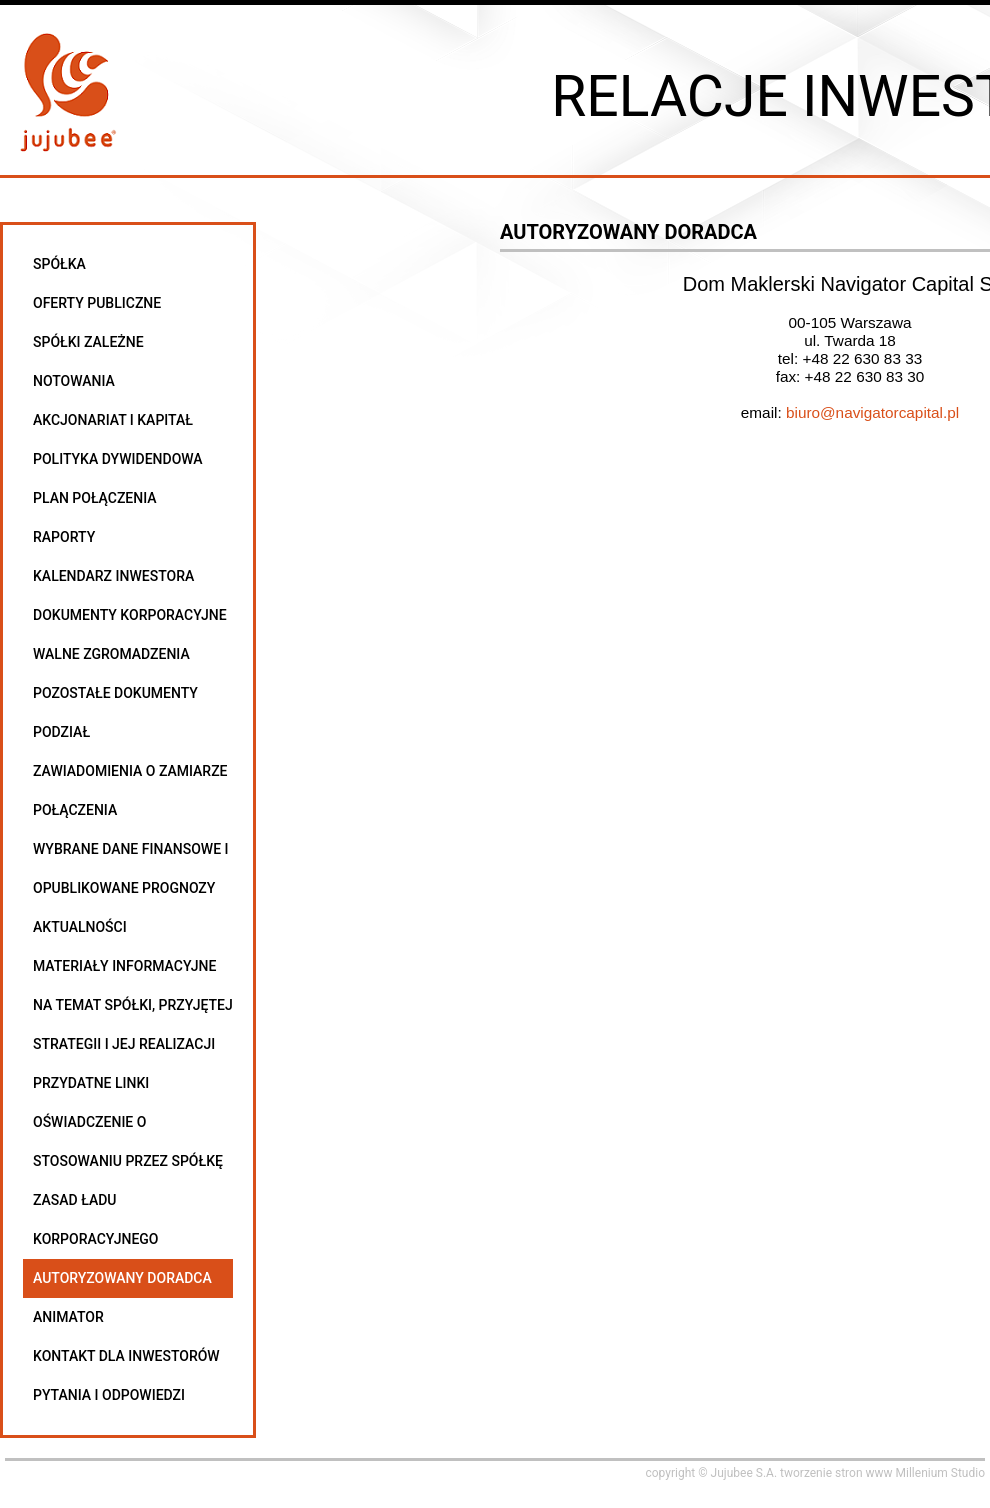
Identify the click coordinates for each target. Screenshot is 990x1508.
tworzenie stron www (836, 1473)
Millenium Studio (940, 1473)
